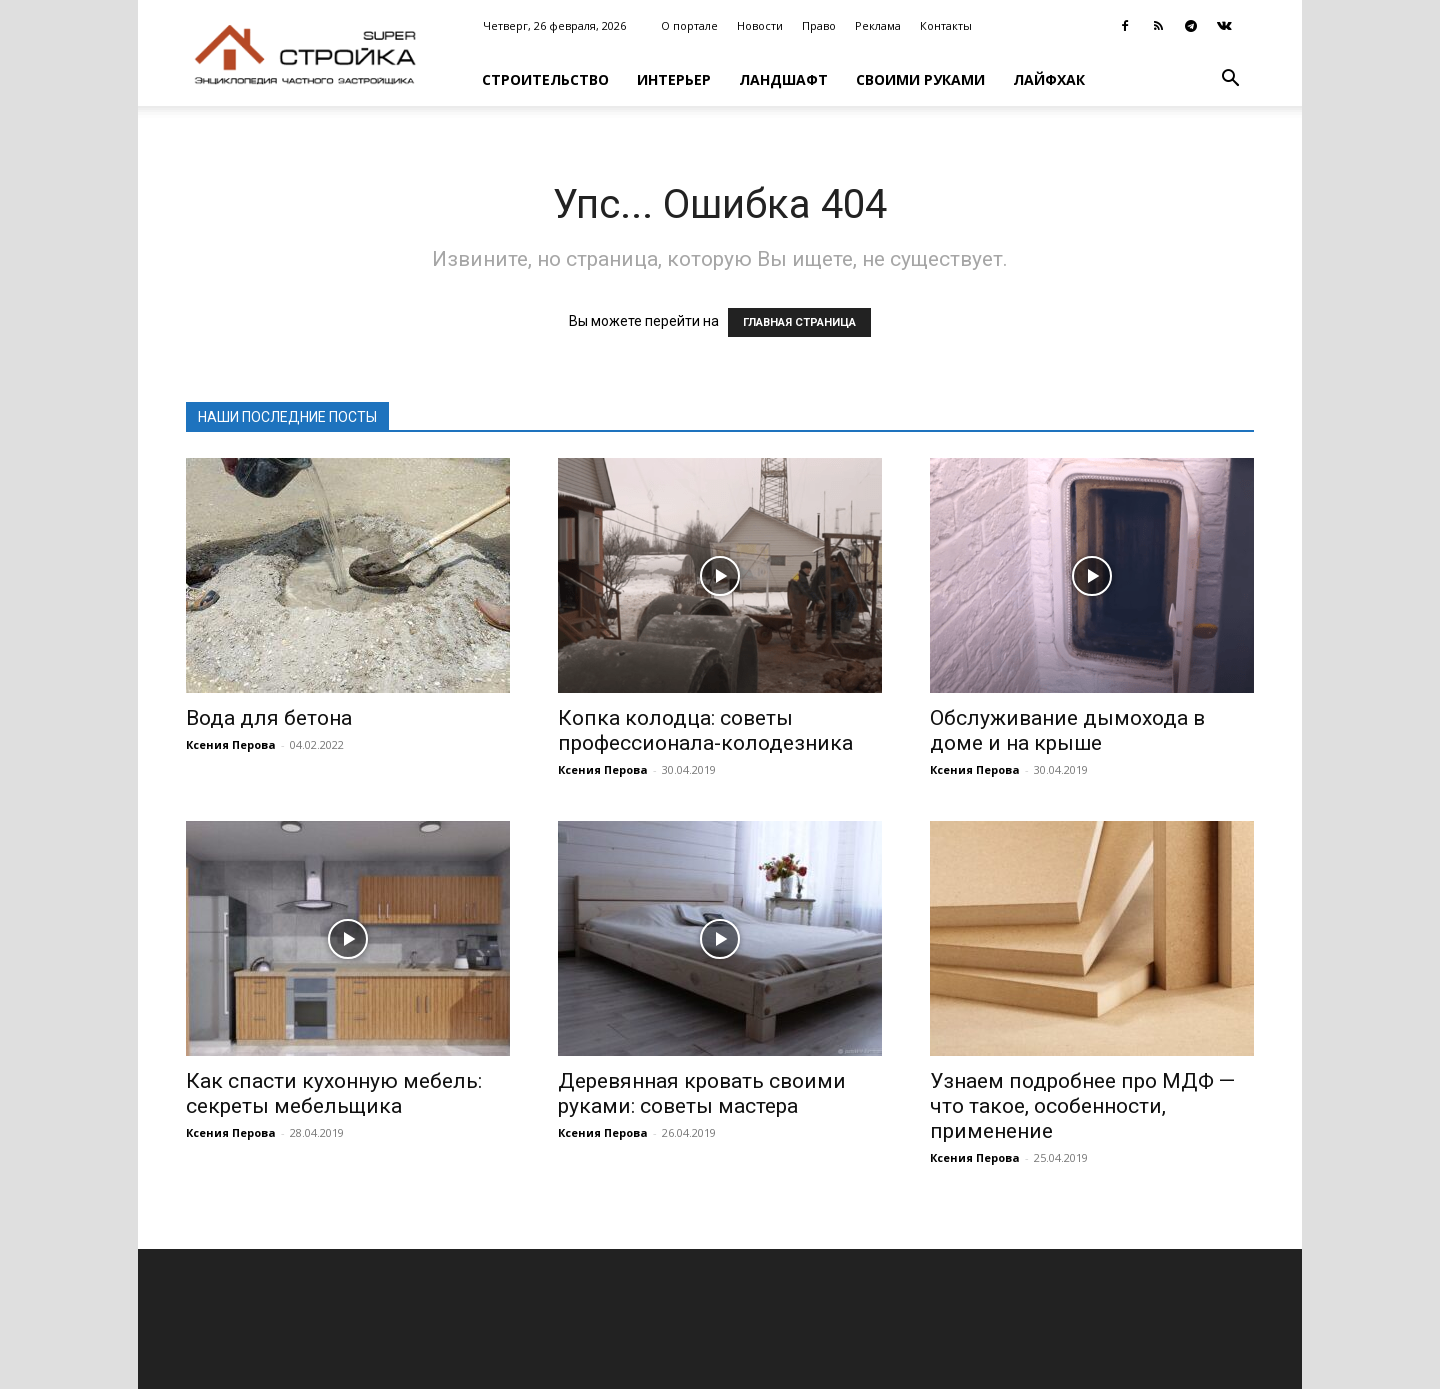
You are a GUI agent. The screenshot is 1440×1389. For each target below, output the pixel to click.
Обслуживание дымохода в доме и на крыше (1067, 730)
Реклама (878, 25)
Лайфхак (1049, 79)
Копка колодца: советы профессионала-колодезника (705, 730)
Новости (760, 25)
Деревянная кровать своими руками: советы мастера (702, 1093)
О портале (689, 25)
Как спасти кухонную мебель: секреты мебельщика (334, 1093)
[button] (1230, 80)
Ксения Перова (231, 744)
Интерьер (674, 79)
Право (819, 25)
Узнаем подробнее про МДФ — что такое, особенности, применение (1082, 1106)
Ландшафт (783, 79)
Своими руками (920, 79)
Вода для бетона (269, 718)
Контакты (946, 25)
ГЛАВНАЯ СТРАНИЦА (799, 322)
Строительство (545, 79)
